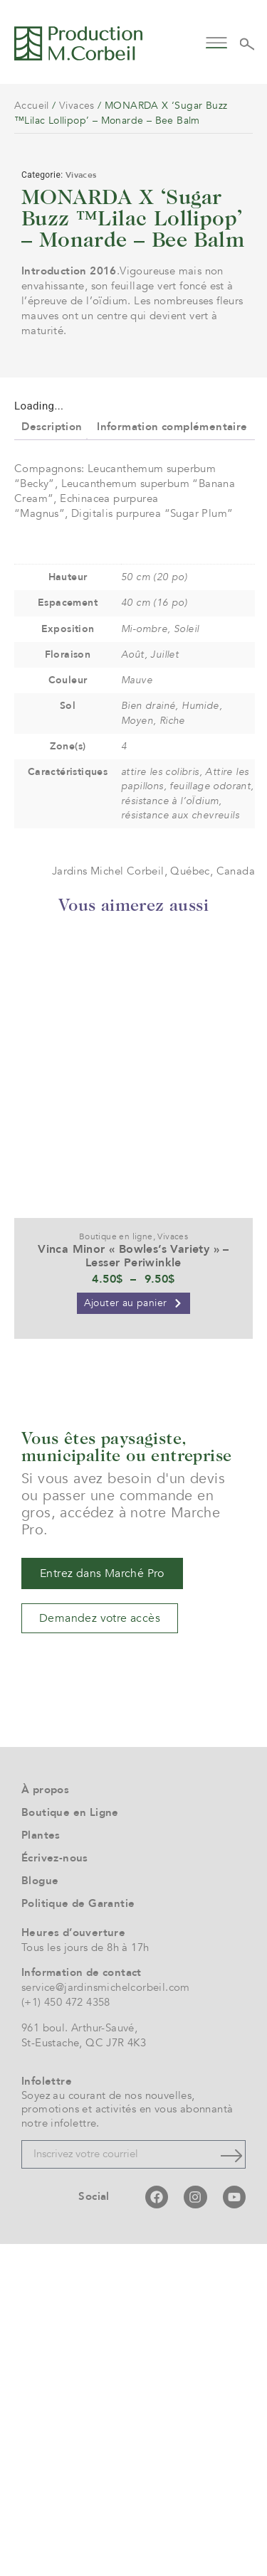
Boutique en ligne (116, 1568)
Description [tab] (51, 758)
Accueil (31, 105)
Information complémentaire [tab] (172, 758)
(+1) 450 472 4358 (65, 2334)
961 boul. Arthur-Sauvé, (79, 2360)
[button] (217, 42)
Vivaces (77, 105)
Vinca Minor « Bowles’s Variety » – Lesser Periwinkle (133, 1588)
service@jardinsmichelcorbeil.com (105, 2319)
